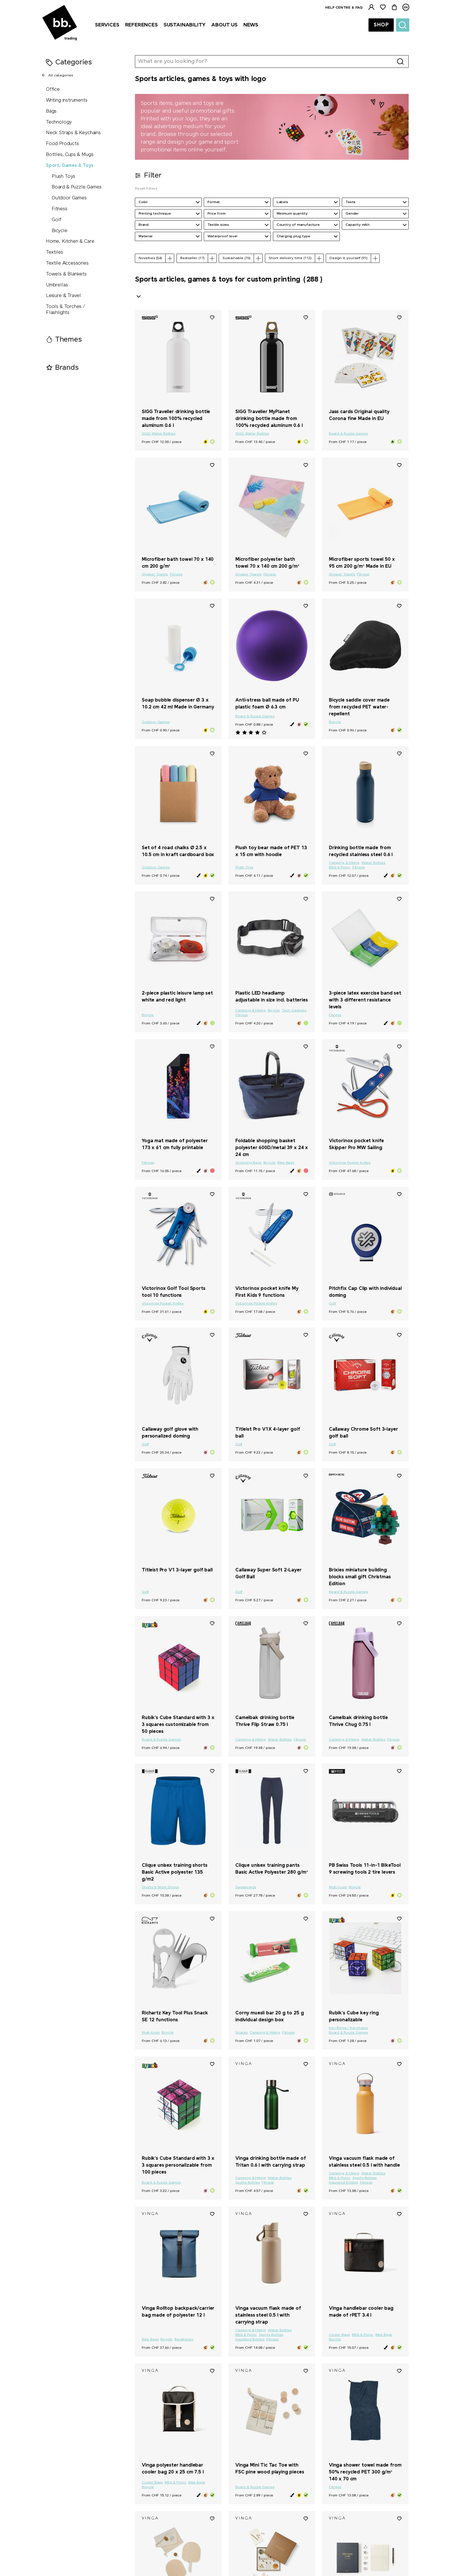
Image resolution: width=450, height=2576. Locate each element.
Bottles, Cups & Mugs (69, 154)
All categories (57, 75)
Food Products (62, 144)
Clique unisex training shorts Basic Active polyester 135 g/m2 (174, 1872)
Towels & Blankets (66, 274)
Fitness (59, 209)
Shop (381, 25)
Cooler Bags (339, 2335)
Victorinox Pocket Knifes (350, 1163)
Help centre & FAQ (343, 8)
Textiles (54, 252)
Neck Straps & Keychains (73, 133)
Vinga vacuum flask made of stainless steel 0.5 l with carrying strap (268, 2315)
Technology (59, 122)
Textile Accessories (67, 263)
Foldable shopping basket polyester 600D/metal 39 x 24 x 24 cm (271, 1147)
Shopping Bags (248, 1163)
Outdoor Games (69, 198)
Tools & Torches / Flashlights (65, 309)
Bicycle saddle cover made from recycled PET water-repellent (359, 707)
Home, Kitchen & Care (70, 241)
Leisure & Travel (63, 295)
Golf (56, 220)
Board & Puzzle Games (76, 187)
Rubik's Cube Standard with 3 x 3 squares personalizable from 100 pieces (178, 2165)
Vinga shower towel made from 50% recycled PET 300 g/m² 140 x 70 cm (365, 2472)
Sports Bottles (247, 2183)
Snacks (241, 2033)
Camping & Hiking (344, 863)
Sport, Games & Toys (70, 165)
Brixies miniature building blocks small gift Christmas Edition (360, 1577)
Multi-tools (338, 1887)
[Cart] (394, 7)
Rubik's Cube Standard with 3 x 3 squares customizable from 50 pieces (178, 1724)
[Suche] (402, 25)
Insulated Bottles (343, 2183)
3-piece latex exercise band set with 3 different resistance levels (365, 1000)
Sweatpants (245, 1887)
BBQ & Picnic (339, 868)
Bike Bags (285, 1163)
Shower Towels (155, 575)
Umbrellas (57, 285)
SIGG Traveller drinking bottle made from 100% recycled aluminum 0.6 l (176, 418)
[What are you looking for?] (264, 61)
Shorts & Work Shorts (160, 1887)
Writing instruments (67, 100)
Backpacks (183, 2340)
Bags (51, 111)
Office (53, 89)
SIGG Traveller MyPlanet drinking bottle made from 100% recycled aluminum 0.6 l (269, 418)
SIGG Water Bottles (158, 434)
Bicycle (59, 231)
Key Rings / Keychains (348, 2028)
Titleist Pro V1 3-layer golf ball (177, 1570)
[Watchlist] (382, 7)
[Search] (400, 61)
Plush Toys (63, 176)
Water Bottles (373, 863)
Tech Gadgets (294, 1011)
